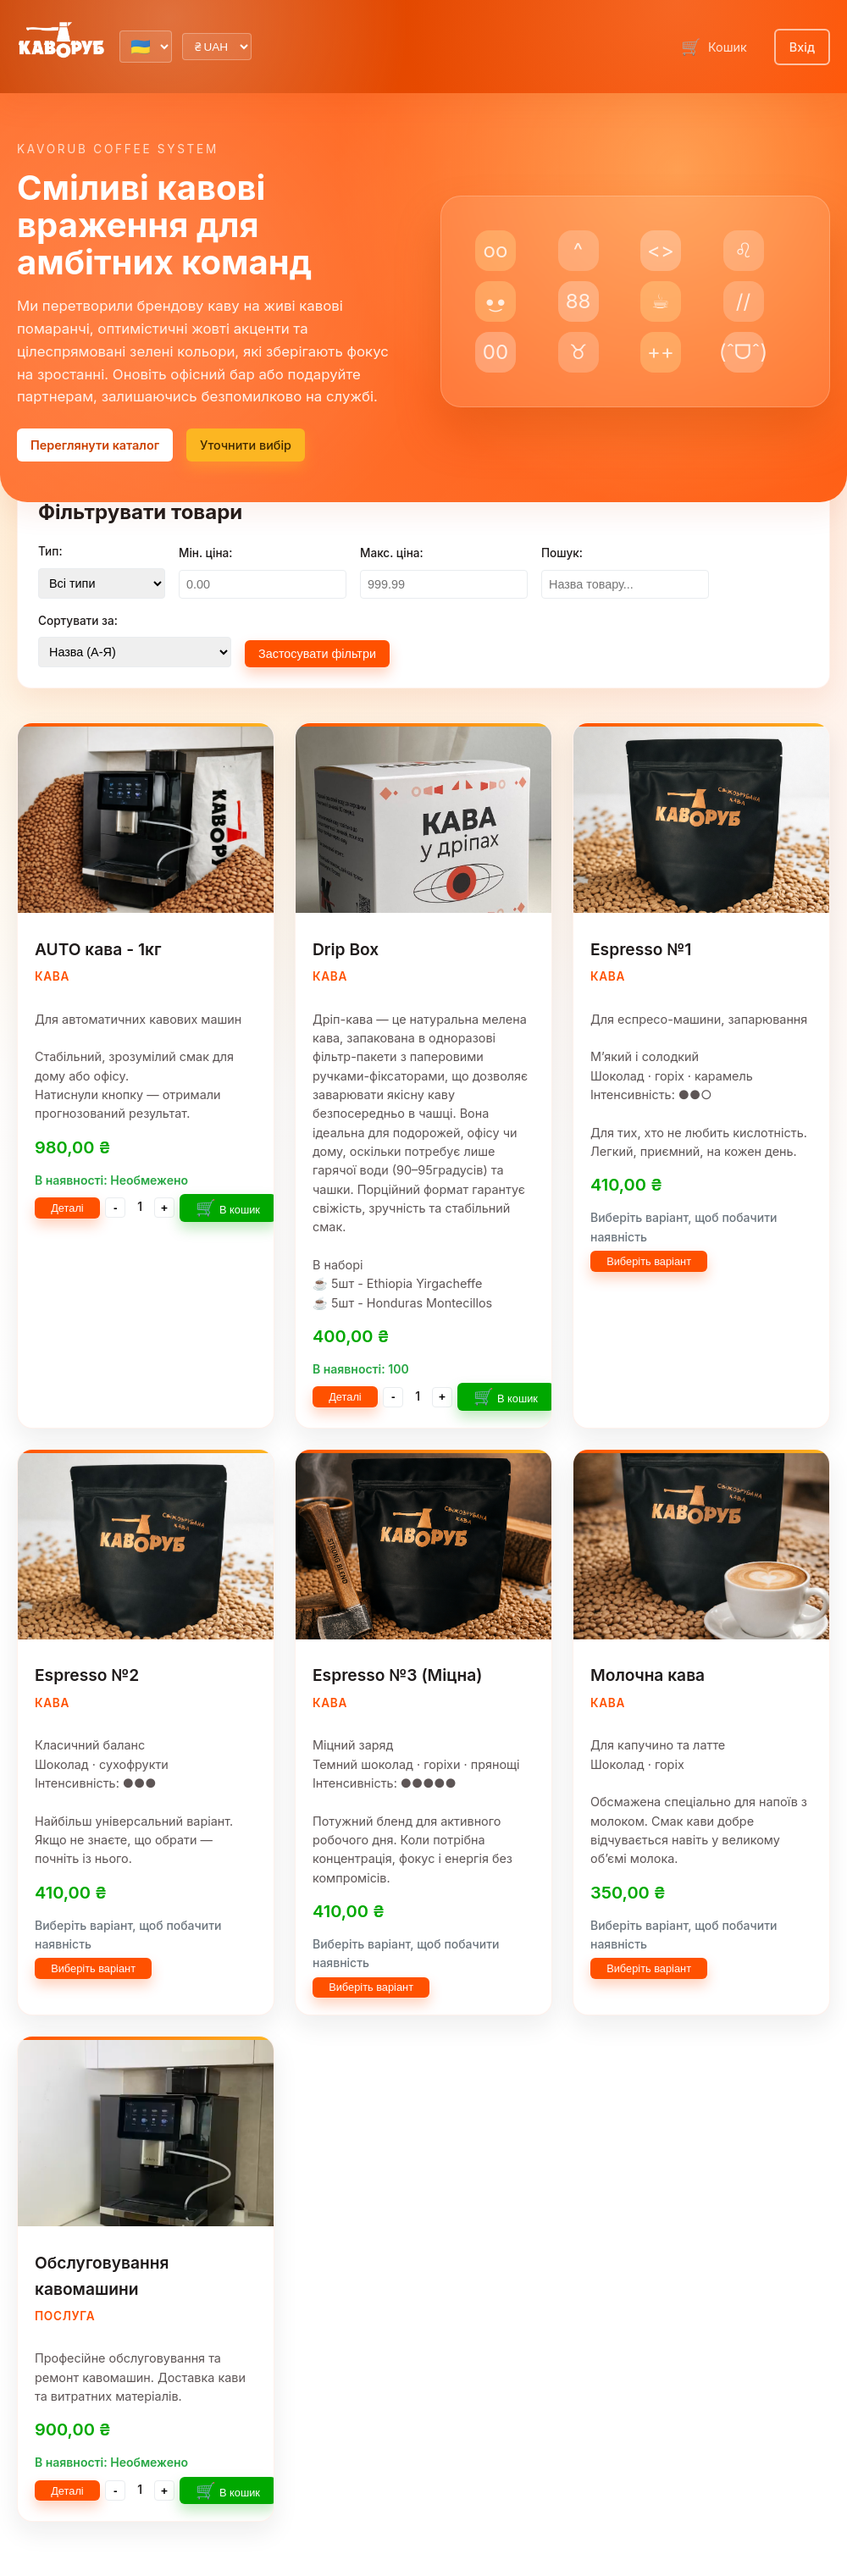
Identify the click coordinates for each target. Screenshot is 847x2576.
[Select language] (145, 46)
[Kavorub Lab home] (61, 40)
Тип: (50, 551)
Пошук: (562, 553)
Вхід (802, 47)
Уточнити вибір (245, 445)
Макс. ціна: (392, 553)
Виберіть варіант (648, 1261)
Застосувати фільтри (317, 654)
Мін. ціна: (205, 553)
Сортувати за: (78, 620)
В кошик (228, 1208)
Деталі (67, 1208)
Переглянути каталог (94, 445)
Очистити (445, 652)
